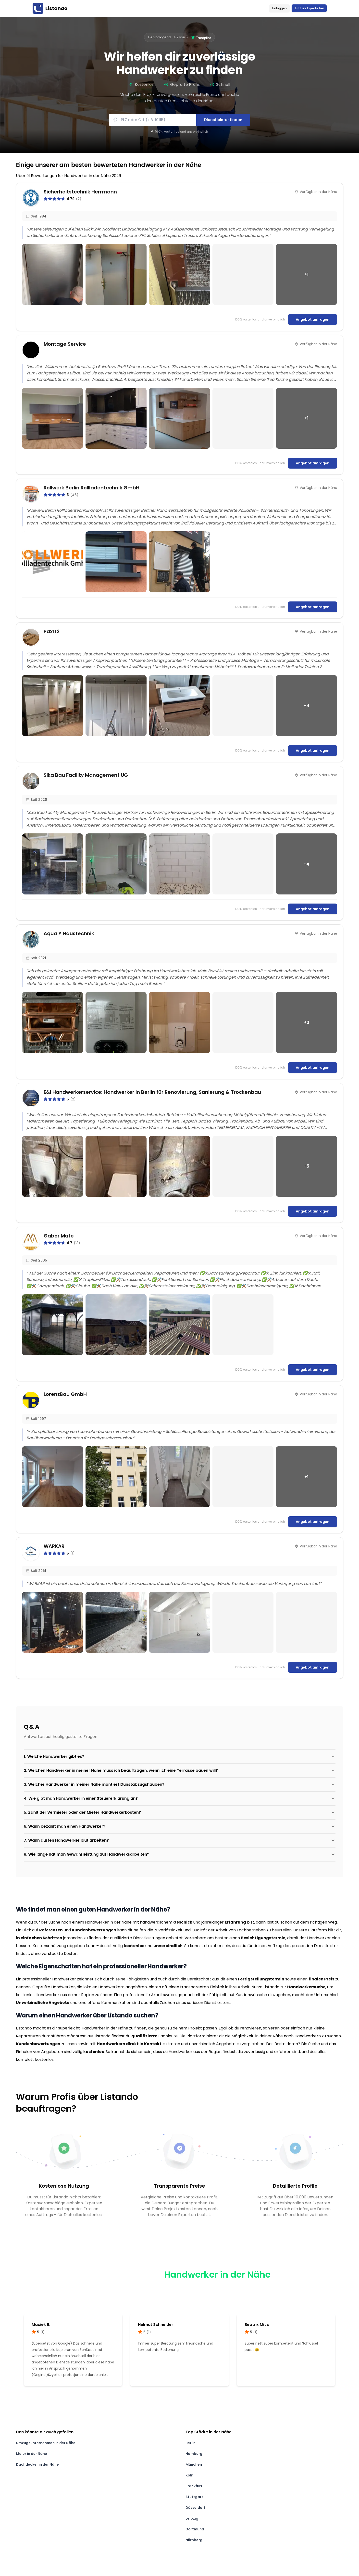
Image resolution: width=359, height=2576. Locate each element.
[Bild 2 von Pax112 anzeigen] (116, 705)
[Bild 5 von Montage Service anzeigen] (306, 418)
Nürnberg (194, 2540)
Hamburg (194, 2453)
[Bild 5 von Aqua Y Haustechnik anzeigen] (306, 1022)
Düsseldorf (195, 2507)
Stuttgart (194, 2496)
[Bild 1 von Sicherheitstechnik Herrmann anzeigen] (52, 274)
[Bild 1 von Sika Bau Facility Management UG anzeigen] (52, 863)
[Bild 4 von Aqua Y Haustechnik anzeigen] (242, 1022)
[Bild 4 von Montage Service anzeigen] (242, 418)
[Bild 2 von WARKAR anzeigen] (116, 1622)
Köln (189, 2475)
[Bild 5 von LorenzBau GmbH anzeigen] (306, 1476)
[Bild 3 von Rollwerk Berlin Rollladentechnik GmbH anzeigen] (179, 561)
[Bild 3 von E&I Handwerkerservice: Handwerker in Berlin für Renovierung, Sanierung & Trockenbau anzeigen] (179, 1166)
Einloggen (279, 8)
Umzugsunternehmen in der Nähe (45, 2442)
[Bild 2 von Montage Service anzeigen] (116, 418)
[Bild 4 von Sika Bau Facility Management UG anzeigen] (242, 863)
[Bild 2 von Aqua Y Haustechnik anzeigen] (116, 1022)
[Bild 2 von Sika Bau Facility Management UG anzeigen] (116, 863)
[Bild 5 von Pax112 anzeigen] (306, 705)
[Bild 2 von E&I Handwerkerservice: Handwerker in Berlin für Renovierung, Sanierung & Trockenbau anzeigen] (116, 1166)
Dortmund (195, 2529)
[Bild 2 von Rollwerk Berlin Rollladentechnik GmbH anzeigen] (116, 561)
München (194, 2464)
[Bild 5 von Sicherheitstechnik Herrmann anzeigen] (306, 274)
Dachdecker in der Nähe (37, 2464)
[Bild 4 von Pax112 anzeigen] (242, 705)
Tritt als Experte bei (309, 8)
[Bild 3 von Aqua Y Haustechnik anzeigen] (179, 1022)
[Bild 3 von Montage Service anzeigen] (179, 418)
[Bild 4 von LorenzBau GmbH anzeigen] (242, 1476)
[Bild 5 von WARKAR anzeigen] (306, 1622)
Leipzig (192, 2518)
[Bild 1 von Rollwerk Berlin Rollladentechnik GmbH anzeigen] (52, 561)
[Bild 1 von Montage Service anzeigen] (52, 418)
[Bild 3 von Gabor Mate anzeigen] (179, 1324)
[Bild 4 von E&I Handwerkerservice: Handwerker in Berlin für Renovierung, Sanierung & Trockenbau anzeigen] (242, 1166)
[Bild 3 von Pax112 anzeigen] (179, 705)
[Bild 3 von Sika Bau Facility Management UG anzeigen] (179, 863)
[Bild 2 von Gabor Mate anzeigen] (116, 1324)
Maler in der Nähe (31, 2453)
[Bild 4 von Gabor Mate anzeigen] (242, 1324)
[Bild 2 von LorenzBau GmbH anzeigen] (116, 1476)
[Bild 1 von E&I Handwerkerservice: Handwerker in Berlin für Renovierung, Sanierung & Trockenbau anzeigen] (52, 1166)
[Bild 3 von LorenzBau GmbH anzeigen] (179, 1476)
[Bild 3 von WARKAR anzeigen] (179, 1622)
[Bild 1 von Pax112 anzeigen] (52, 705)
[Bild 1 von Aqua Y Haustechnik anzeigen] (52, 1022)
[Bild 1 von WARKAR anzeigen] (52, 1622)
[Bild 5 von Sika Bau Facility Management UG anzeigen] (306, 863)
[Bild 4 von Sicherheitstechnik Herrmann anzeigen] (242, 274)
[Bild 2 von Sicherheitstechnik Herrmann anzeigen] (116, 274)
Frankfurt (194, 2486)
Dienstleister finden (223, 119)
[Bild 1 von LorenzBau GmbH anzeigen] (52, 1476)
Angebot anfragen (312, 319)
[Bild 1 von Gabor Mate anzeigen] (52, 1324)
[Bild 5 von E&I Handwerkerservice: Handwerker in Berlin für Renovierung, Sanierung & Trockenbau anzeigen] (306, 1166)
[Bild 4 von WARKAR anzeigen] (242, 1622)
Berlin (191, 2442)
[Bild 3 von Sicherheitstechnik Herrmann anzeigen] (179, 274)
